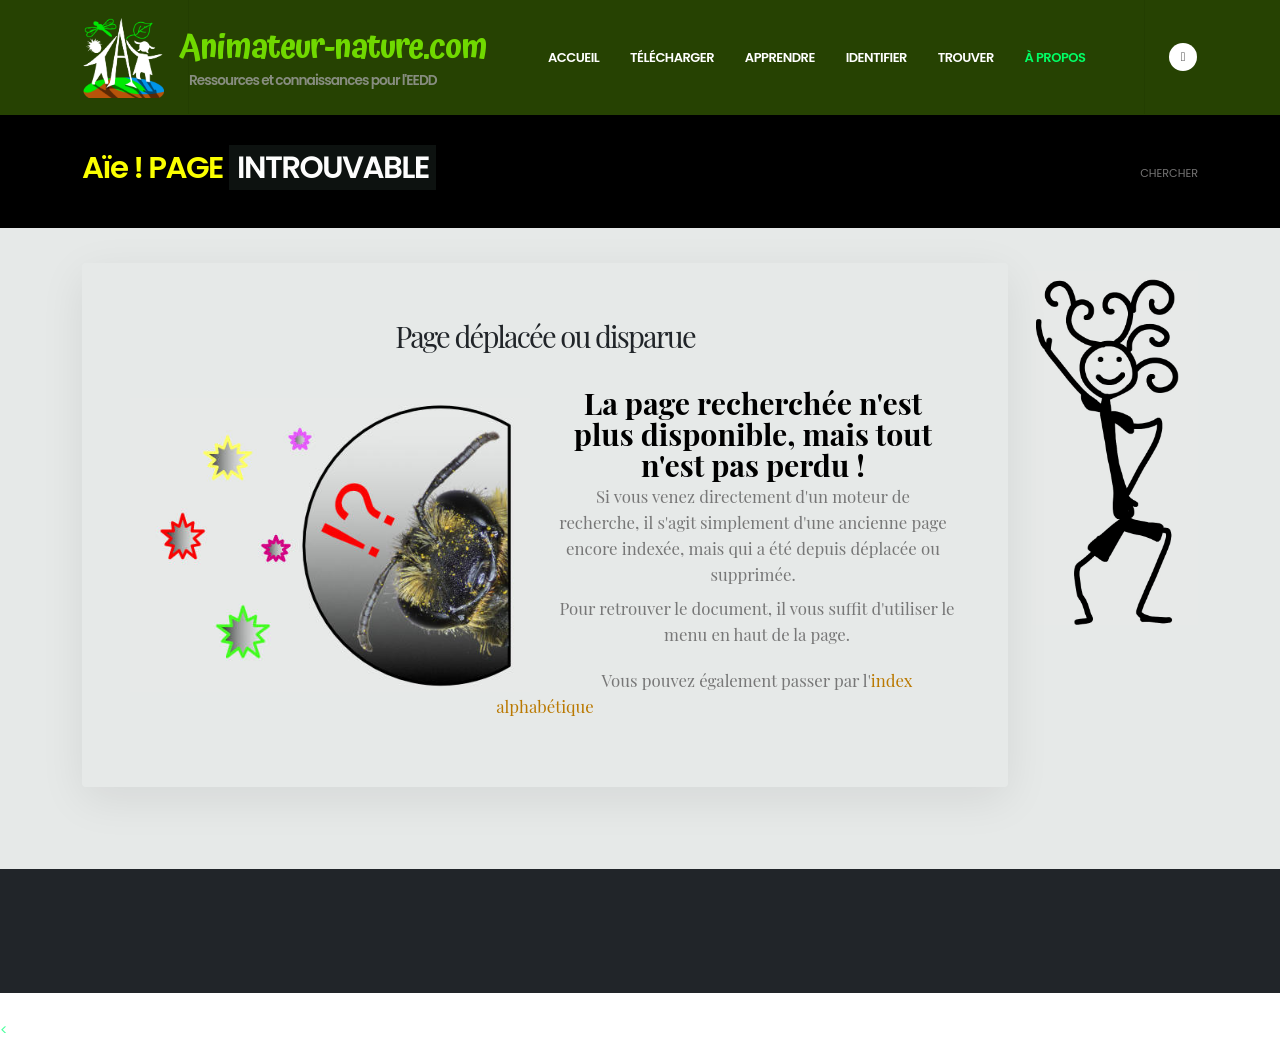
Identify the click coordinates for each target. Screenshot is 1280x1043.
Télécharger (672, 57)
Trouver (966, 57)
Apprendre (780, 57)
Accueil (573, 57)
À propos (1055, 57)
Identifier (876, 57)
